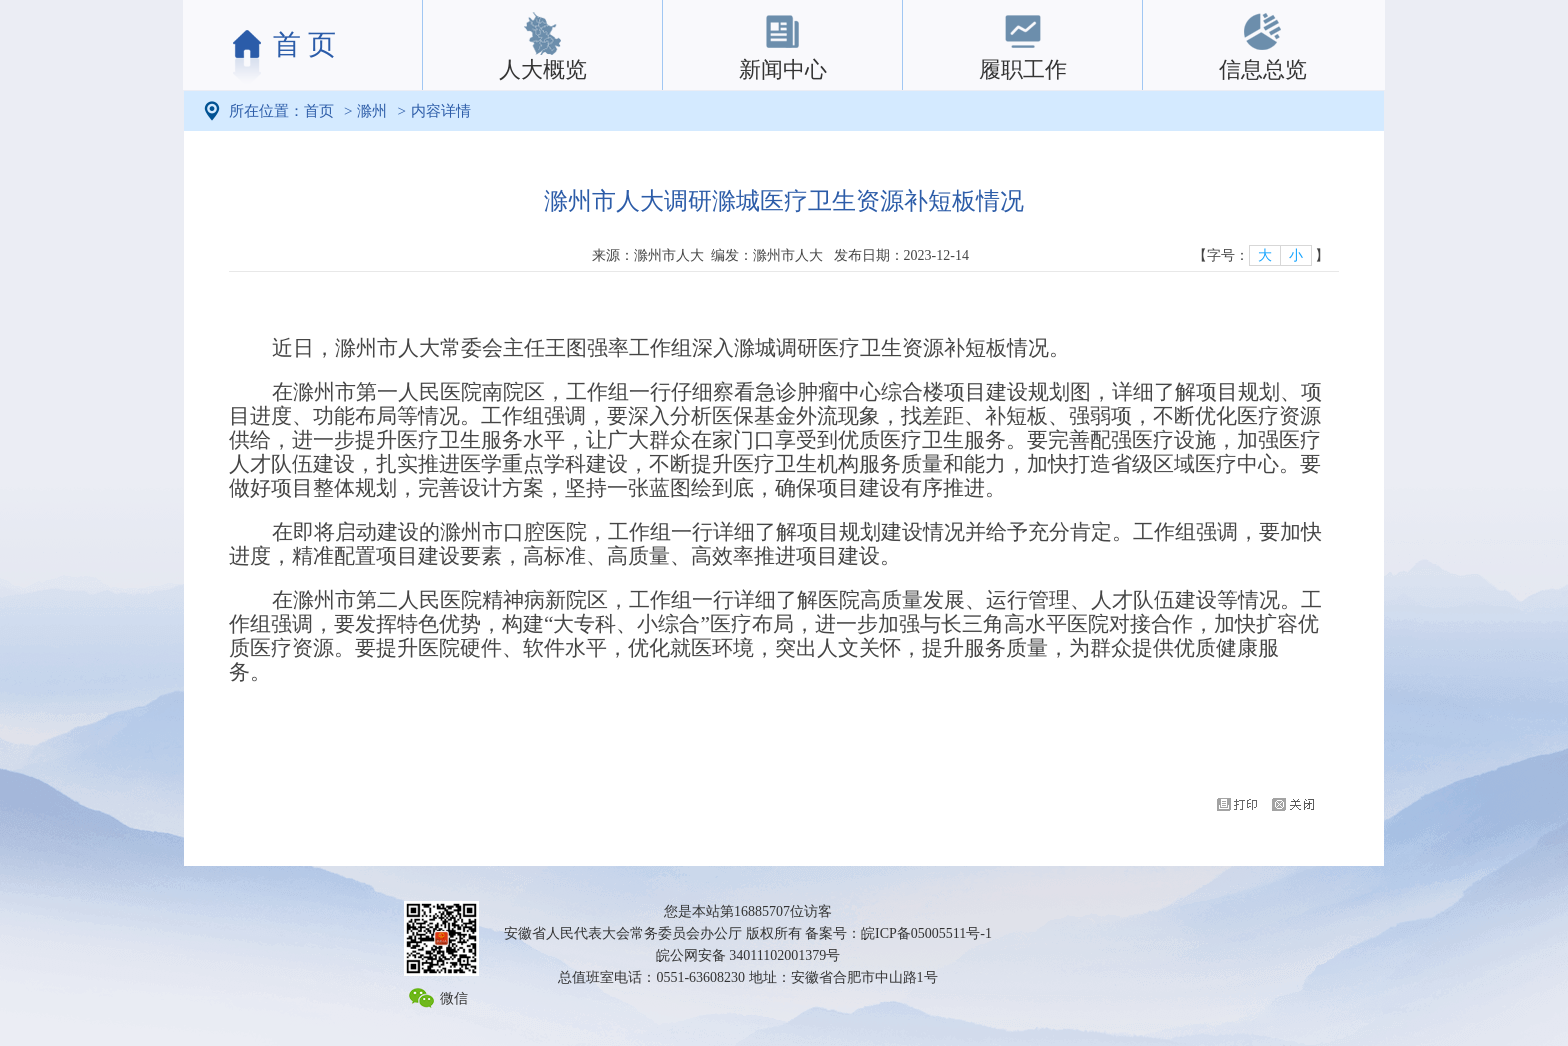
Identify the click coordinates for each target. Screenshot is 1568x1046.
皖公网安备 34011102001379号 (748, 955)
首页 (319, 111)
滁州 (372, 111)
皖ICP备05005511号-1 (926, 933)
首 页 (304, 44)
